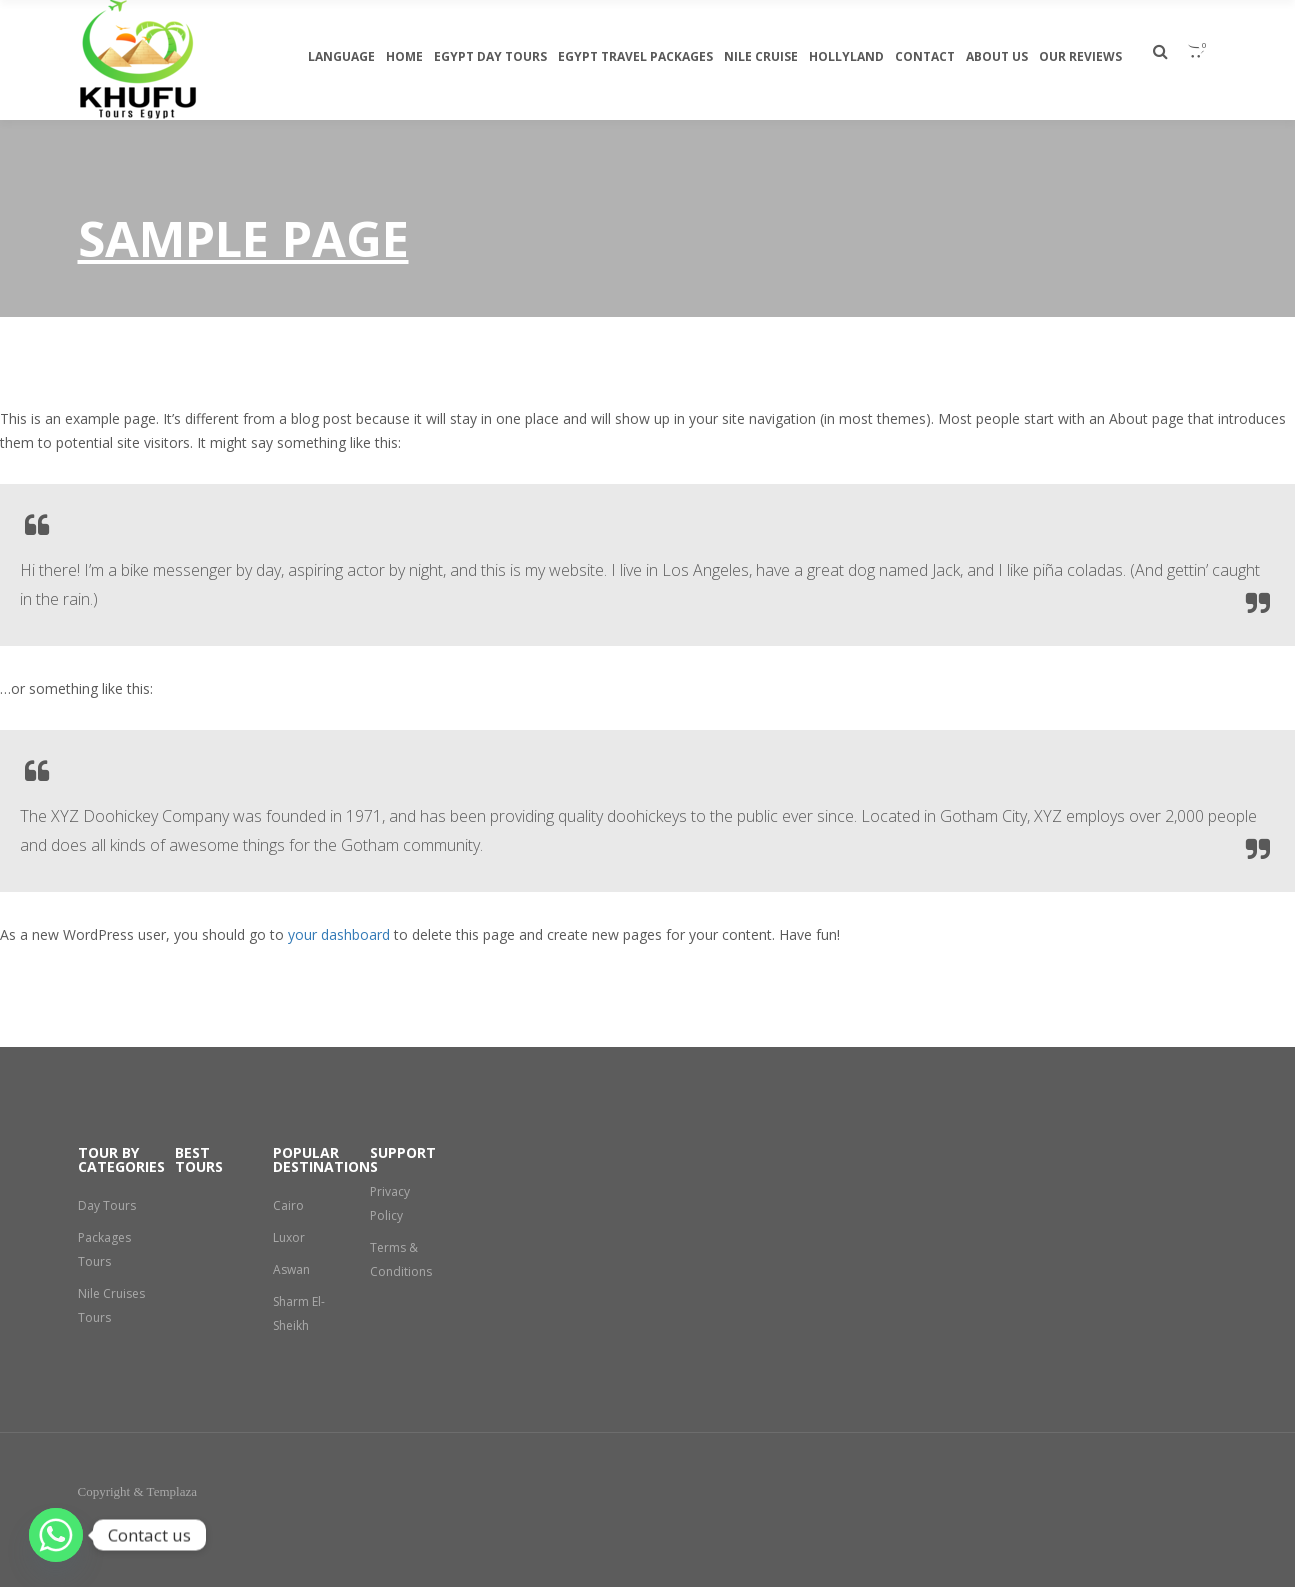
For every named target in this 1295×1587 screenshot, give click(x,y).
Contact (925, 56)
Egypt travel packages (635, 56)
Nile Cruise (761, 56)
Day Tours (107, 1205)
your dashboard (339, 934)
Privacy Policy (390, 1203)
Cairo (288, 1205)
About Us (997, 56)
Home (404, 56)
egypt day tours (490, 56)
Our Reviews (1080, 56)
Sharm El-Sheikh (299, 1313)
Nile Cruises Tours (111, 1305)
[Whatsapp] (56, 1535)
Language (341, 56)
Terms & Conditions (401, 1259)
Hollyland (846, 56)
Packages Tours (104, 1249)
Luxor (289, 1237)
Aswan (291, 1269)
